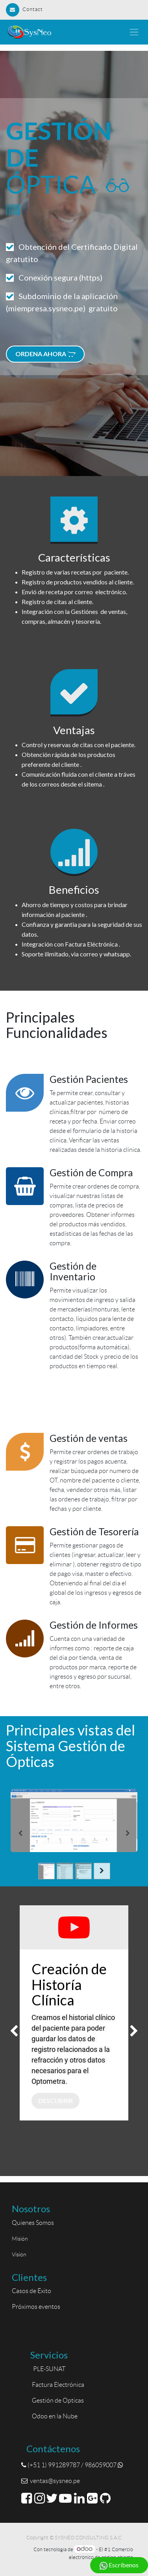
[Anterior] (20, 1833)
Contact (24, 9)
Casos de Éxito (33, 2291)
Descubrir (55, 2100)
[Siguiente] (127, 1833)
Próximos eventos (36, 2306)
